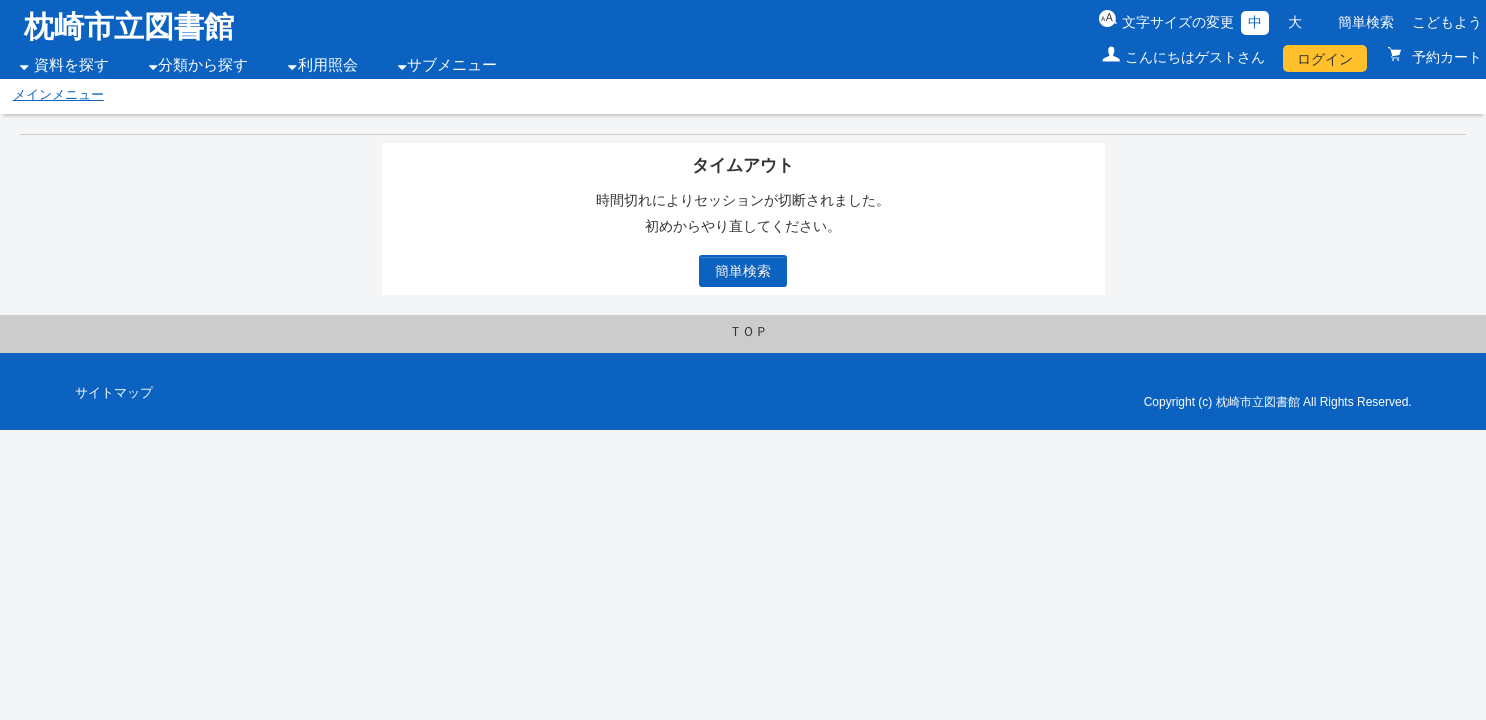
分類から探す (203, 65)
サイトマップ (114, 393)
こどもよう (1447, 22)
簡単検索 (1366, 22)
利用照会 (328, 65)
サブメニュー (452, 65)
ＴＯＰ (748, 332)
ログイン (1325, 59)
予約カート (1445, 57)
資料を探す (71, 65)
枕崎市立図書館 (129, 26)
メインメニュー (58, 95)
